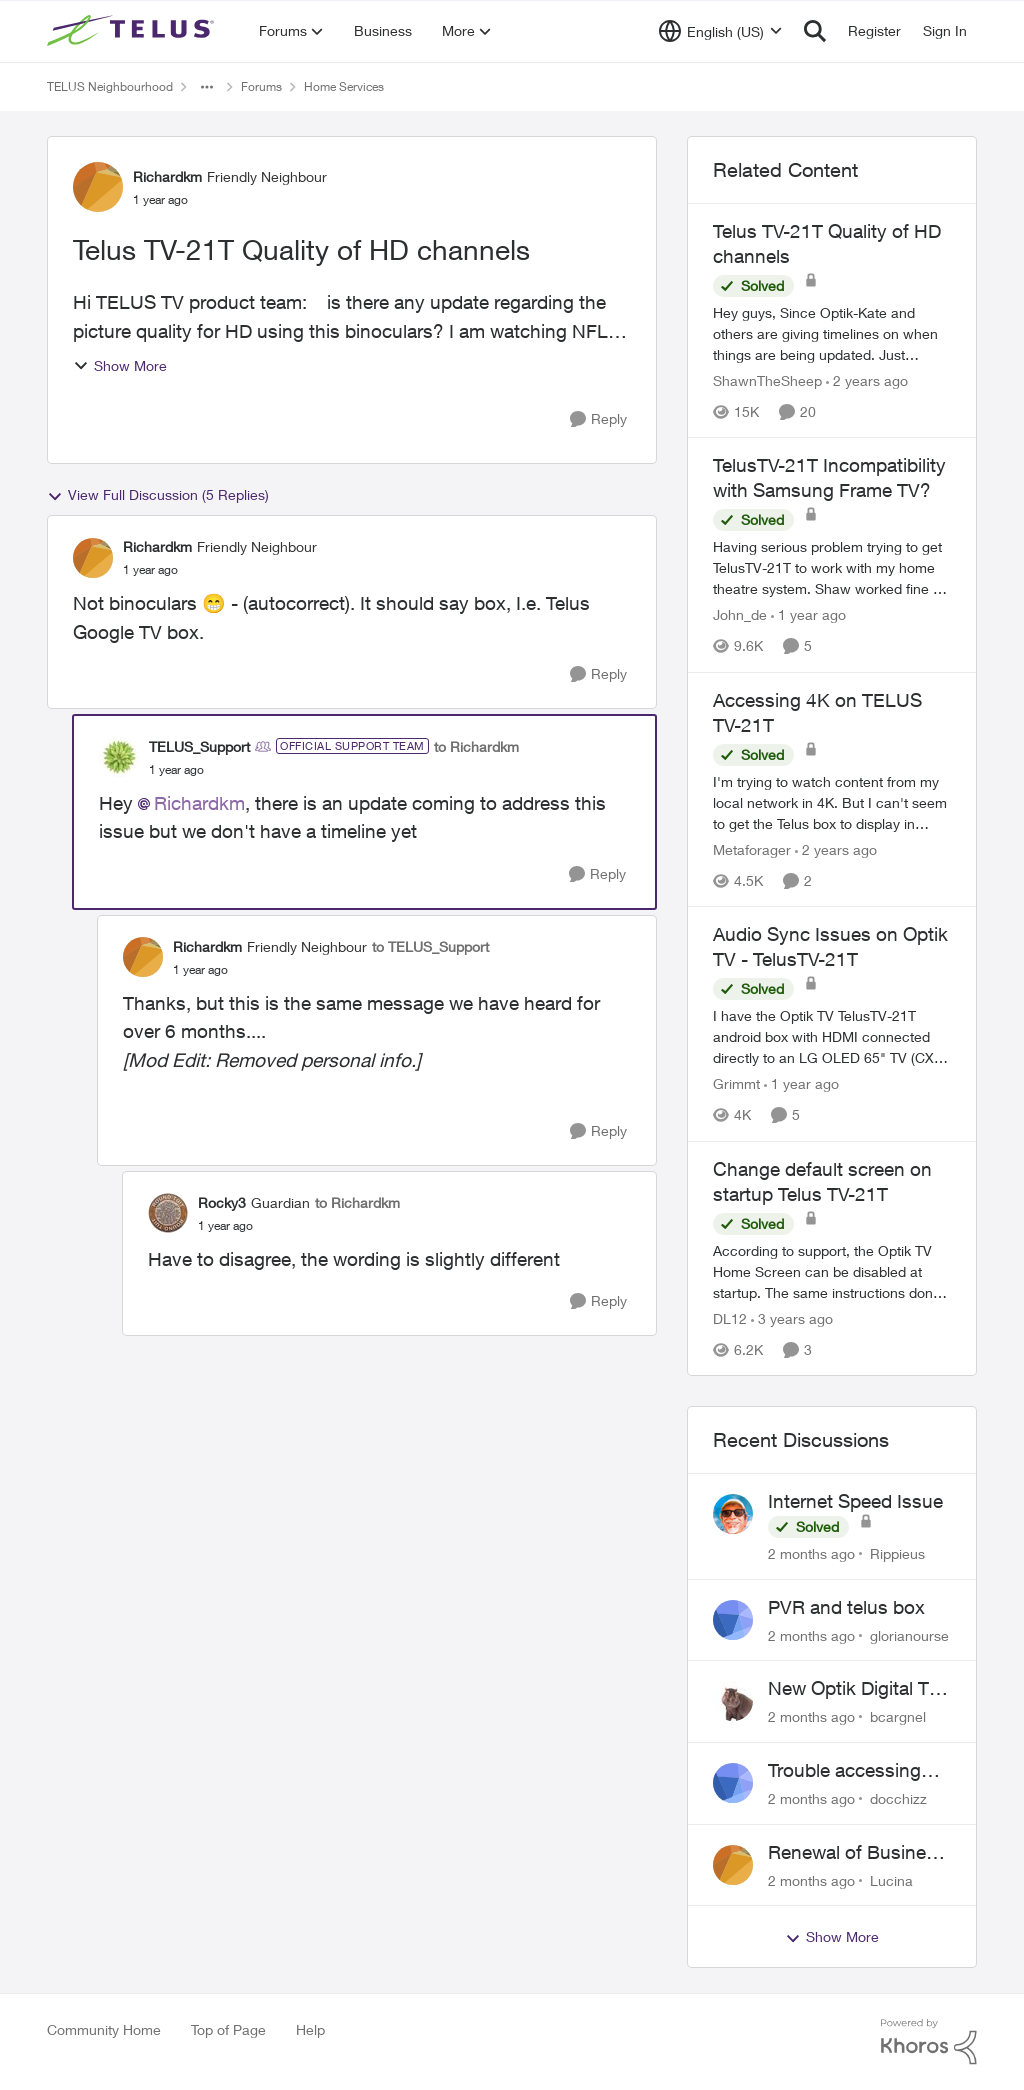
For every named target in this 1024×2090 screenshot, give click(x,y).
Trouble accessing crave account (844, 1771)
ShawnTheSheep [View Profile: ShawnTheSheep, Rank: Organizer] (767, 380)
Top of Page (228, 2029)
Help (310, 2029)
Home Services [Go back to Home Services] (344, 86)
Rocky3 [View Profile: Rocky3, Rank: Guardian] (222, 1202)
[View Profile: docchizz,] (733, 1783)
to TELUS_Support (430, 946)
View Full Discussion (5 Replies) (158, 495)
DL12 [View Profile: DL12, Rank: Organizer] (730, 1318)
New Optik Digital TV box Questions (854, 1689)
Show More (120, 365)
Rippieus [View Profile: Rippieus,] (897, 1553)
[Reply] (598, 419)
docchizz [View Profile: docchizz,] (898, 1798)
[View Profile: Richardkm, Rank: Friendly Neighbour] (98, 187)
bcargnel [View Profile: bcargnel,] (898, 1716)
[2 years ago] (867, 380)
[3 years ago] (792, 1318)
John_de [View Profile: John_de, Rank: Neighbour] (740, 615)
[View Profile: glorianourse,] (733, 1620)
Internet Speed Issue (855, 1501)
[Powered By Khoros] (929, 2042)
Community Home (104, 2029)
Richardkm (199, 803)
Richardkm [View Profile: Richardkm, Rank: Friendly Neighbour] (167, 176)
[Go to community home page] (133, 31)
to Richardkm (476, 746)
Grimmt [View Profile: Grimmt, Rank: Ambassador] (736, 1084)
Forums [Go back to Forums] (261, 86)
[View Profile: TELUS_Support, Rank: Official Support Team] (119, 757)
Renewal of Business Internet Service (857, 1853)
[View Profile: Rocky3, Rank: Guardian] (168, 1213)
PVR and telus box (846, 1607)
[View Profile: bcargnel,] (733, 1701)
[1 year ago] (808, 615)
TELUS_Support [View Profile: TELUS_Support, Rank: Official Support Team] (199, 746)
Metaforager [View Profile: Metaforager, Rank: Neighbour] (752, 849)
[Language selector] (720, 31)
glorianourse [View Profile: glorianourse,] (909, 1634)
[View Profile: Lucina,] (733, 1865)
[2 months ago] (811, 1553)
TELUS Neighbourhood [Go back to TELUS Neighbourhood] (110, 86)
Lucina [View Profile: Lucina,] (891, 1879)
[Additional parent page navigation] (207, 87)
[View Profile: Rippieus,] (733, 1514)
